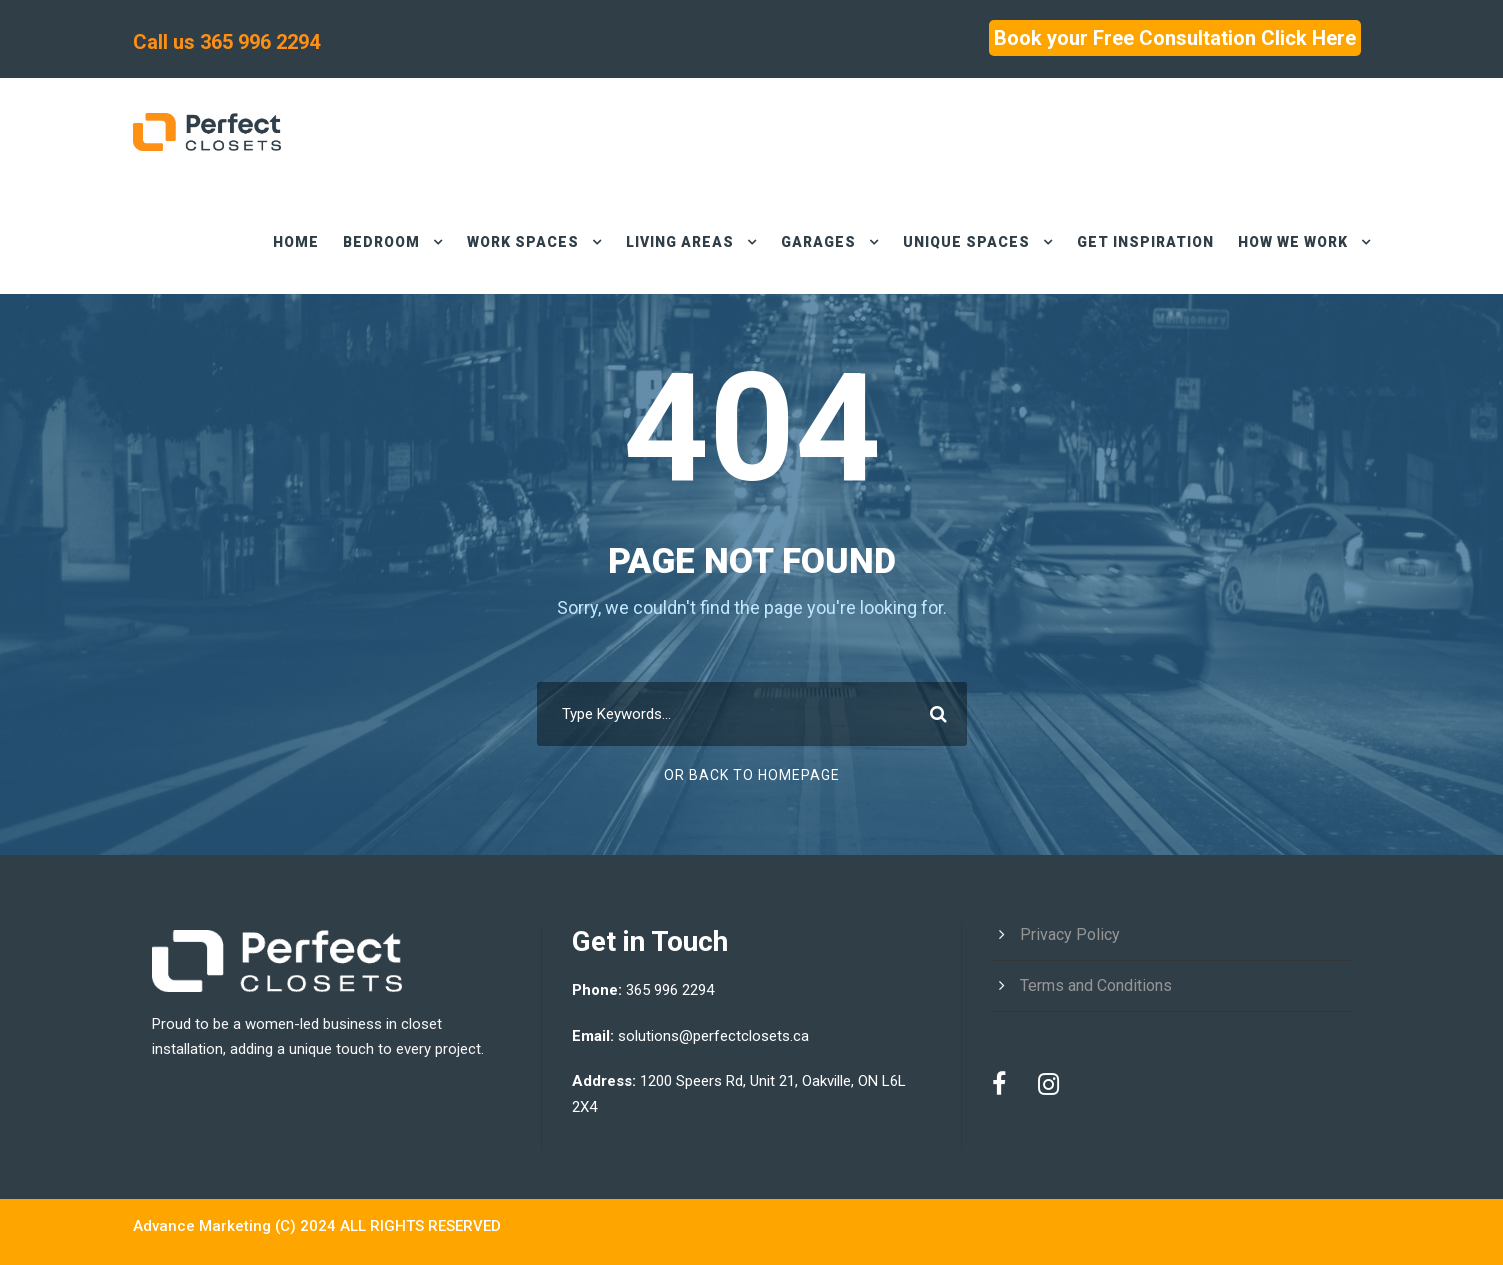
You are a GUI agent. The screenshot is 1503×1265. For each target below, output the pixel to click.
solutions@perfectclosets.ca (715, 1036)
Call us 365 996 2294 (229, 42)
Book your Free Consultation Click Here (1167, 38)
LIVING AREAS (664, 242)
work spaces (504, 242)
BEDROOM (359, 242)
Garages (806, 242)
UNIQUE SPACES (956, 242)
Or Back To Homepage (751, 775)
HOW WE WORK (1288, 242)
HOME (272, 242)
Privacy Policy (1070, 934)
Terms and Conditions (1097, 985)
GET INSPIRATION (1135, 242)
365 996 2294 (674, 990)
